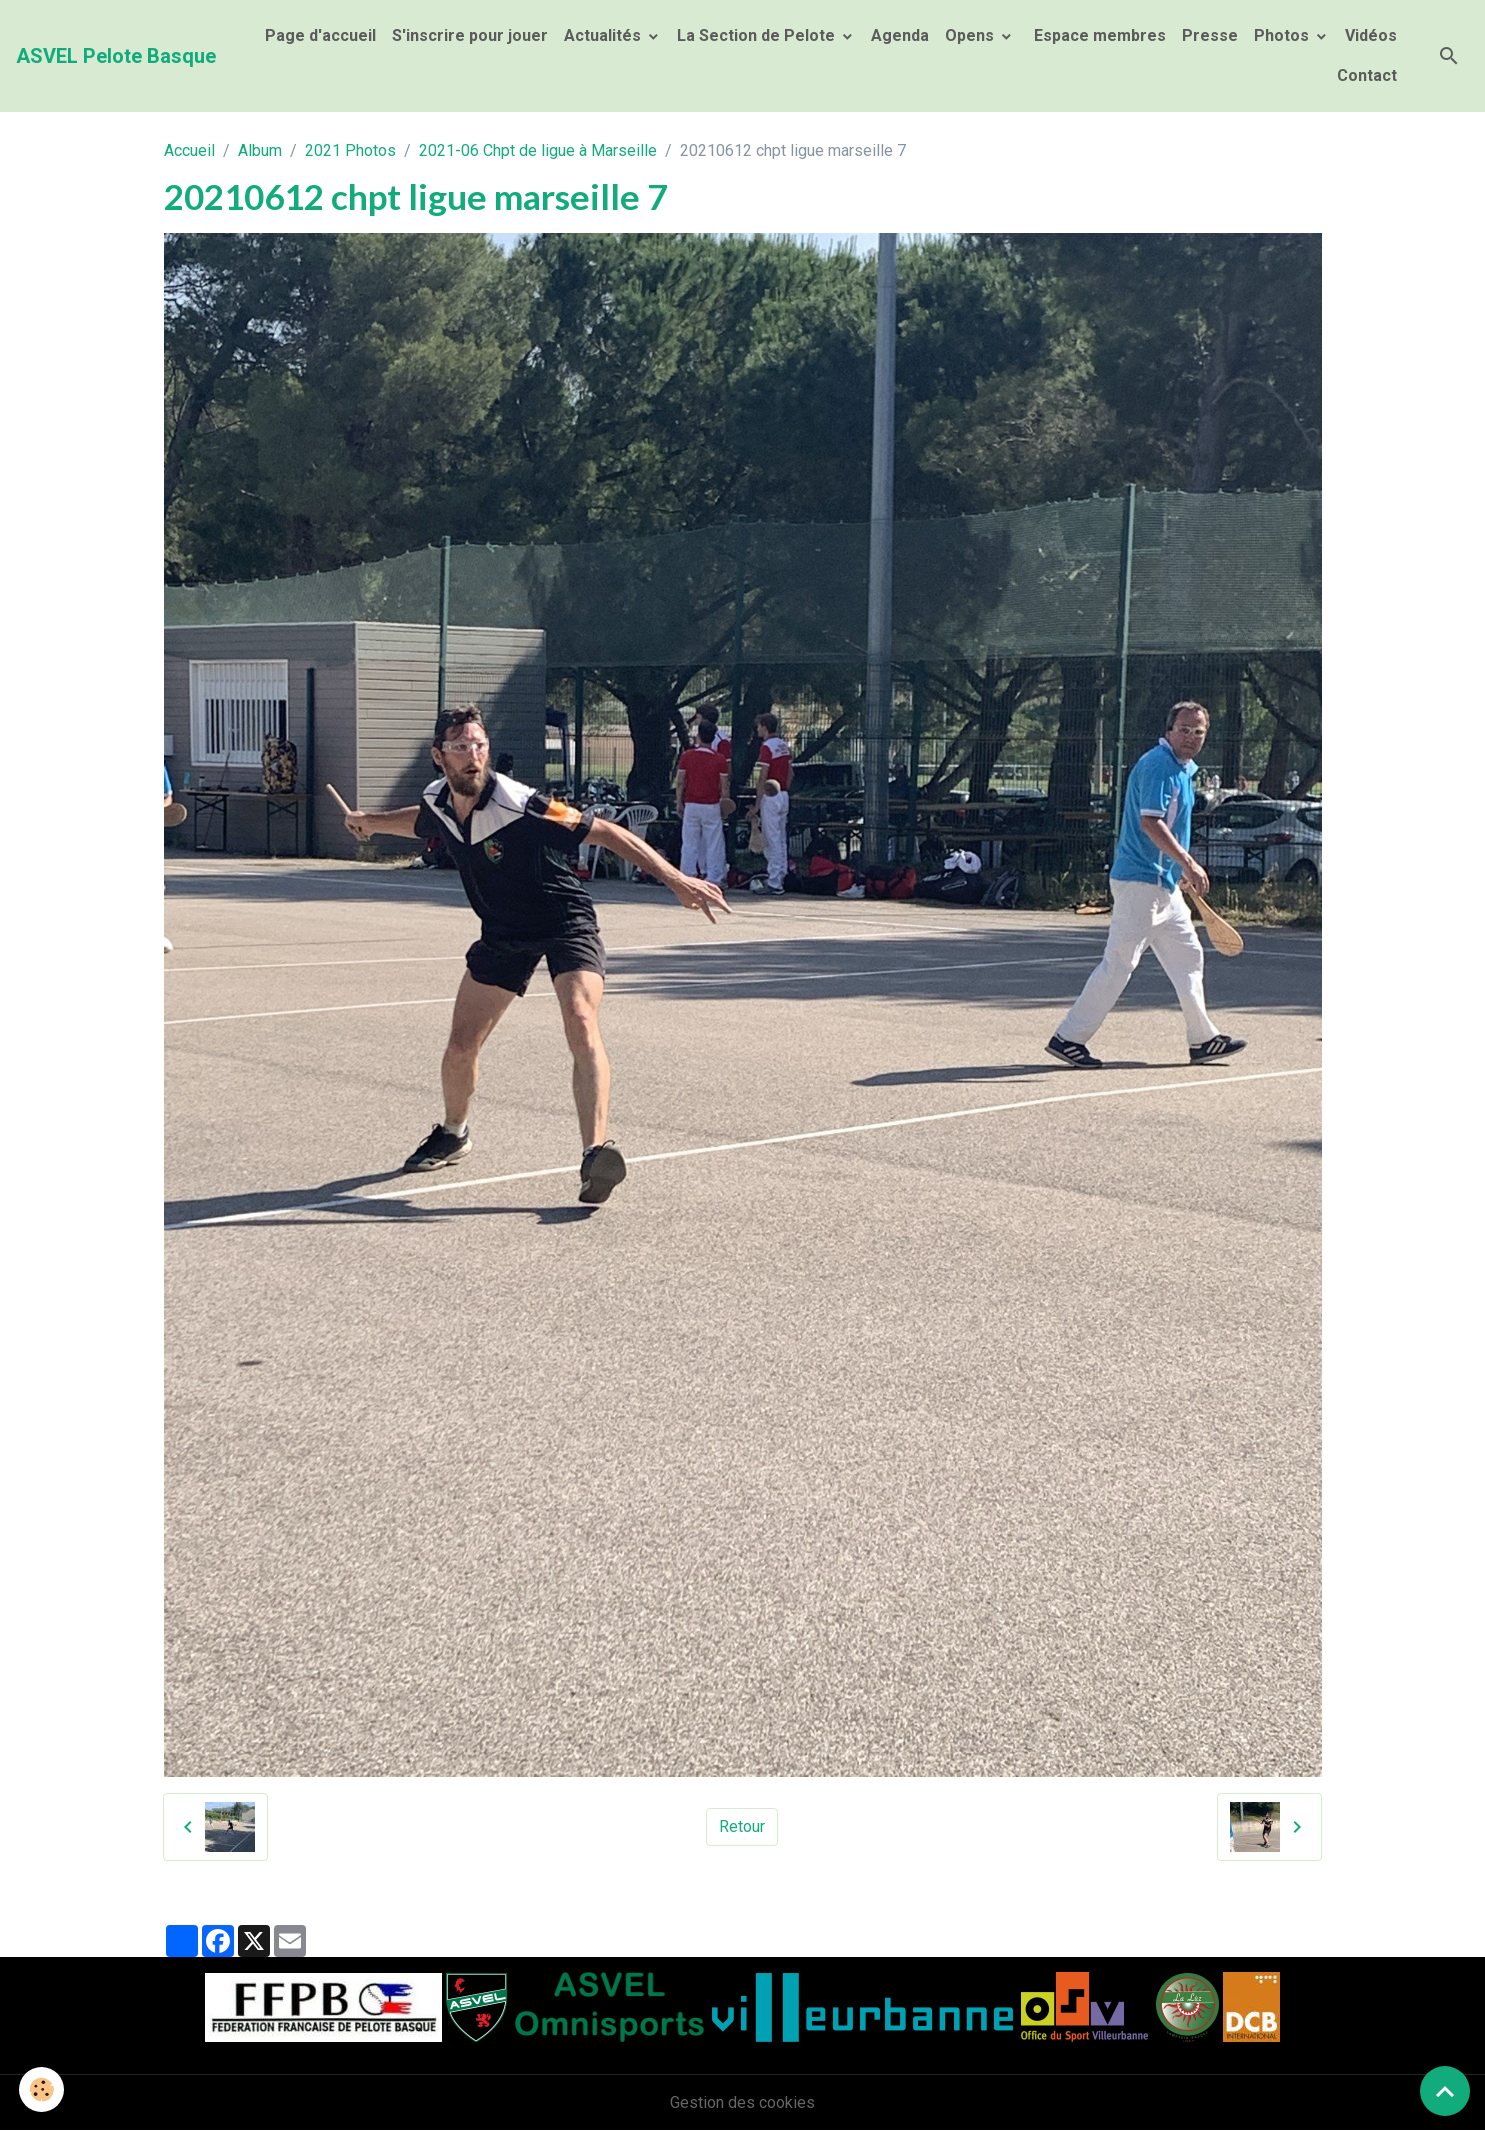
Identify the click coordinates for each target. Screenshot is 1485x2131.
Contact (1367, 75)
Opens (971, 35)
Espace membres (1098, 35)
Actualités (604, 35)
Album (260, 150)
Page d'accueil (320, 35)
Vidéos (1371, 35)
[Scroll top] (1445, 2091)
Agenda (900, 35)
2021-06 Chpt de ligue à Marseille (538, 150)
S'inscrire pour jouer (470, 35)
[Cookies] (42, 2089)
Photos (1283, 35)
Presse (1210, 35)
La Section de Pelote (758, 35)
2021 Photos (350, 150)
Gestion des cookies (742, 2102)
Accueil (189, 150)
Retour (742, 1826)
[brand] (116, 56)
